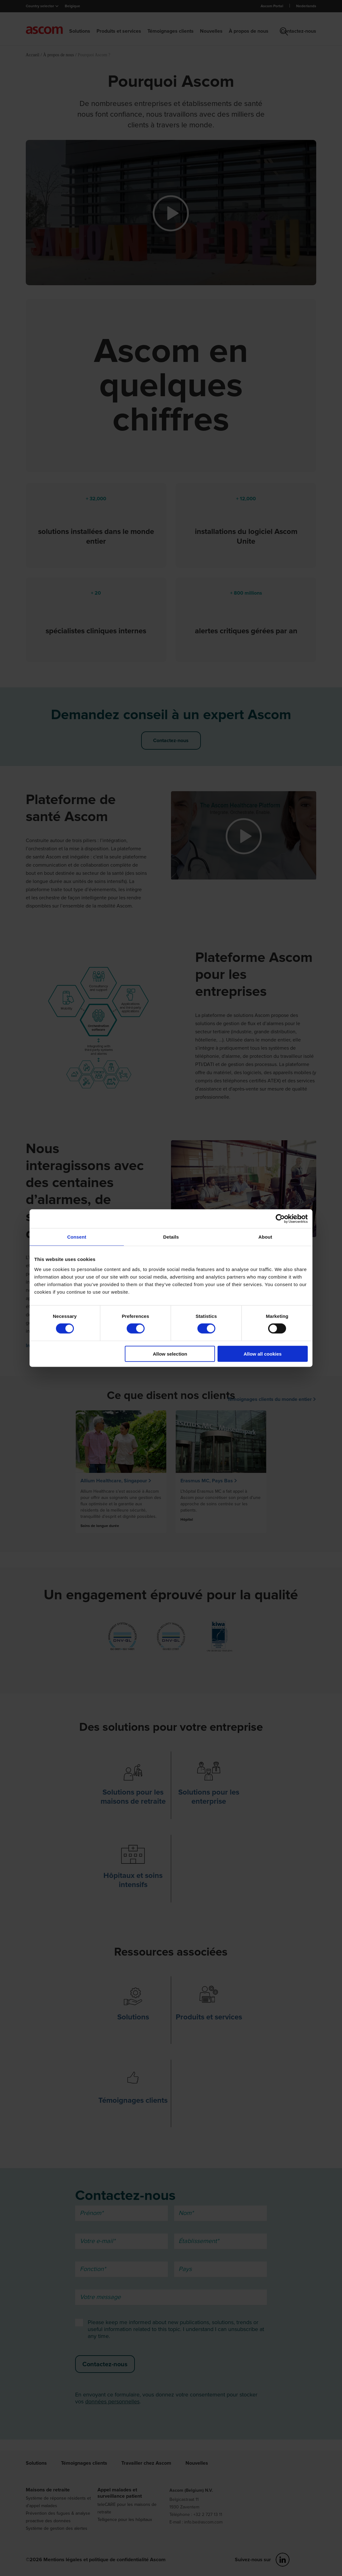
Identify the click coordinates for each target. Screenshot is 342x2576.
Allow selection (170, 1353)
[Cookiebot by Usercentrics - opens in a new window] (280, 1219)
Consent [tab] (76, 1237)
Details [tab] (171, 1237)
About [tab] (265, 1237)
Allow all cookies (263, 1353)
